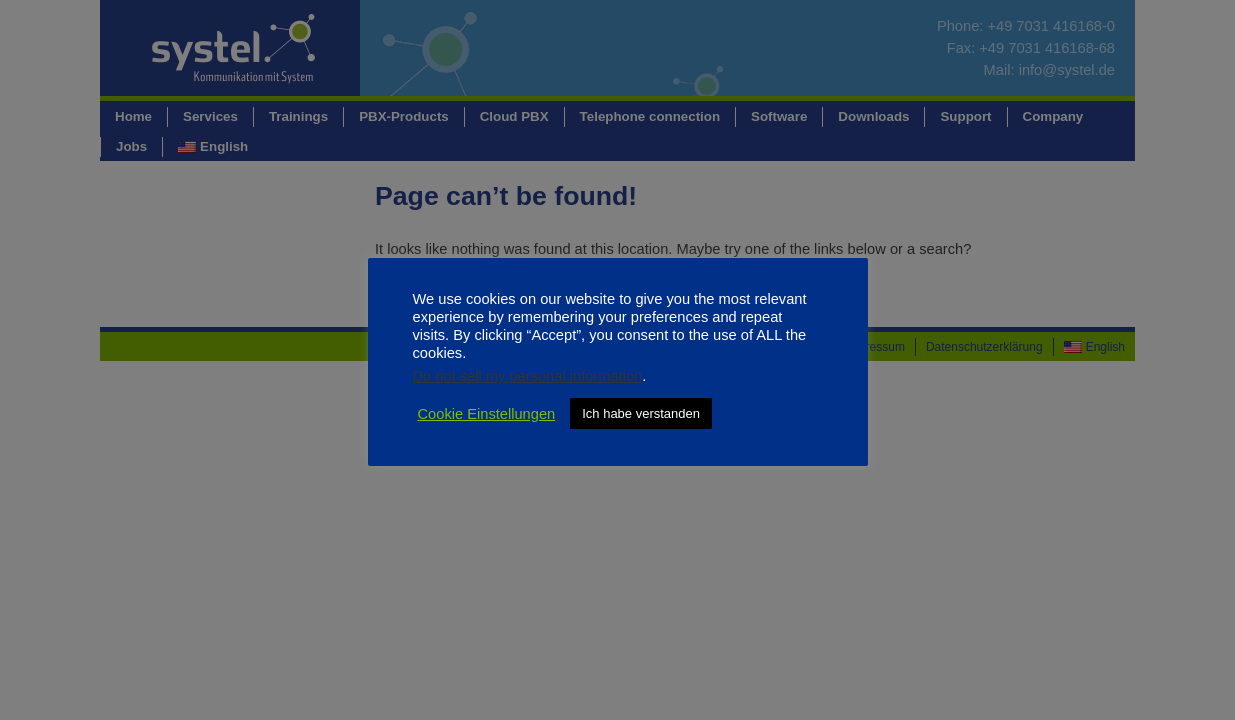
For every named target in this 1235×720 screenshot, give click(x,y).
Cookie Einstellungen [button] (487, 414)
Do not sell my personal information (528, 376)
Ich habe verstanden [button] (641, 413)
